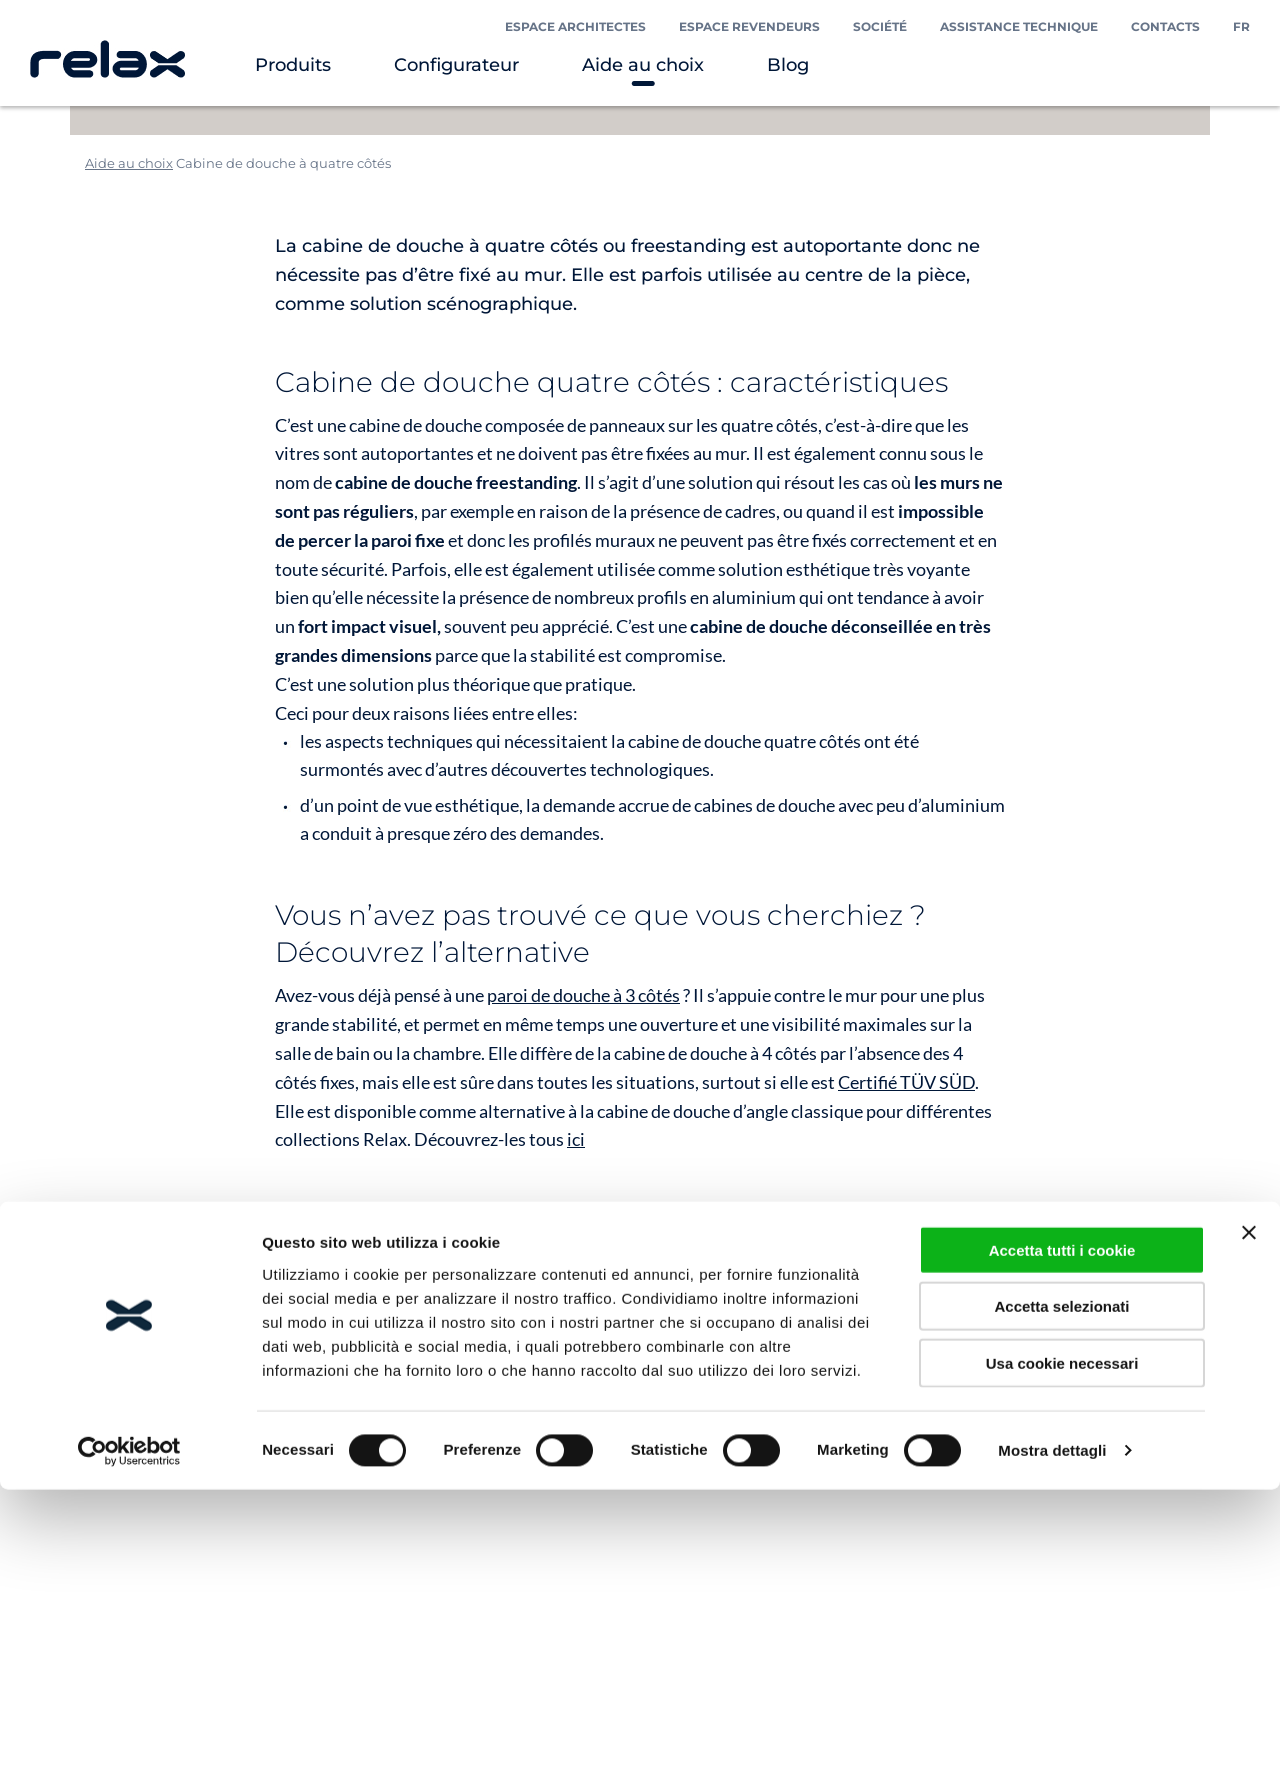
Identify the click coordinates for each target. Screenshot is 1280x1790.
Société (880, 26)
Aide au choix (643, 65)
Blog (788, 65)
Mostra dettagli (1052, 1750)
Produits (293, 65)
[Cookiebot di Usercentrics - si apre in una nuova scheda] (129, 1751)
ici (576, 1139)
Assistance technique (1019, 26)
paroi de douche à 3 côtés (583, 995)
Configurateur (456, 65)
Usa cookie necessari (1062, 1662)
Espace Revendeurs (749, 26)
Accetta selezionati (1061, 1606)
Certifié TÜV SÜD (906, 1082)
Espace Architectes (575, 26)
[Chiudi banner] (1249, 1532)
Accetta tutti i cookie (1062, 1549)
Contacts (1165, 26)
